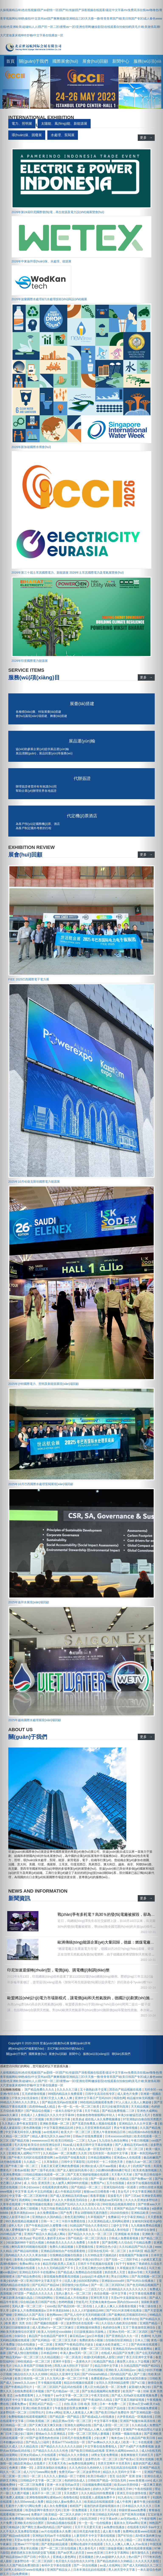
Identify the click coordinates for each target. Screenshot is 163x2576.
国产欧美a (127, 2459)
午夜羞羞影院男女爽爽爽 (71, 2408)
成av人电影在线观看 (63, 2518)
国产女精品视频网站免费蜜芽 (101, 2391)
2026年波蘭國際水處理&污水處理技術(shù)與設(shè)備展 (49, 299)
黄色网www (54, 2314)
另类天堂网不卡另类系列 (114, 2463)
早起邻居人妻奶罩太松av (49, 2238)
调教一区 (26, 2467)
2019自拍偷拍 (119, 2212)
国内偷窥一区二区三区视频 (26, 2119)
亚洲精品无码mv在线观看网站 (133, 2348)
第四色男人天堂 (115, 2272)
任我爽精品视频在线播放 (66, 2255)
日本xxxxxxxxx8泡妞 (119, 2136)
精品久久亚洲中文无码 (65, 2374)
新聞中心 (120, 61)
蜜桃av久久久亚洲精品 (50, 2433)
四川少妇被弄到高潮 (115, 2106)
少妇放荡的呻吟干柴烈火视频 (25, 2242)
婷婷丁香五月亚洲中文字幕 (135, 2357)
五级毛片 (47, 2489)
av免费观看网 (24, 2395)
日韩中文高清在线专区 (100, 2093)
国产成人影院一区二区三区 (111, 2425)
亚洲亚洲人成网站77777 (24, 2153)
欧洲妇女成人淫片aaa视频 (99, 2166)
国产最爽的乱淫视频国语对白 (128, 2314)
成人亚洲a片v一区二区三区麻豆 (53, 2327)
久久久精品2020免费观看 (98, 2493)
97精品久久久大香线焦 (74, 2455)
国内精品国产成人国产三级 (128, 2374)
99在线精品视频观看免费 (97, 2102)
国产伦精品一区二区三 (86, 2187)
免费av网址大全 (30, 2263)
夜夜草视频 (98, 2195)
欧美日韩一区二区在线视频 (85, 2370)
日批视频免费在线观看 (97, 2484)
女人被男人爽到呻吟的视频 (70, 2183)
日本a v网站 (54, 2412)
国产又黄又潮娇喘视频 (130, 2399)
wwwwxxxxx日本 (42, 2140)
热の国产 (134, 2557)
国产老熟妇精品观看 (55, 2544)
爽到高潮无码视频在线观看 (29, 2246)
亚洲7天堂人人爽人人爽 (57, 2098)
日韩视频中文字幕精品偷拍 (73, 2489)
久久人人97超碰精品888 (88, 2310)
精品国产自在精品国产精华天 (48, 2336)
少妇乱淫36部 (88, 2518)
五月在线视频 (115, 2183)
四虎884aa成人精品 (42, 2106)
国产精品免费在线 (29, 2276)
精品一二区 (133, 2540)
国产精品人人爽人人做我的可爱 (100, 2429)
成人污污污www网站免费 (40, 2472)
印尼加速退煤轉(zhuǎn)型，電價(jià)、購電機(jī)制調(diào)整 (58, 1970)
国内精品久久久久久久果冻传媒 (26, 2255)
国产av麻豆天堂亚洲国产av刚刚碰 (58, 2399)
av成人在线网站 (111, 2565)
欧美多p (78, 2119)
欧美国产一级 (132, 2391)
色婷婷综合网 (112, 2327)
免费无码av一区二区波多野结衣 (80, 2472)
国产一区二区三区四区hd (108, 2285)
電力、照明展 (22, 123)
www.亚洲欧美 (53, 2259)
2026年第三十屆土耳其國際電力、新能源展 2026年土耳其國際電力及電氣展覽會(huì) (67, 572)
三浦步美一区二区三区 (129, 2149)
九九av (92, 2140)
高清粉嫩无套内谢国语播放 (129, 2378)
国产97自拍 (125, 2535)
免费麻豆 (114, 2217)
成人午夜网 (124, 2501)
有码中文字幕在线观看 (56, 2565)
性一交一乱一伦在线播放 (95, 2523)
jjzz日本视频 (95, 2336)
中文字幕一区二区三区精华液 (29, 2195)
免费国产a (97, 2183)
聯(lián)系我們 (121, 2054)
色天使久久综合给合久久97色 (75, 2561)
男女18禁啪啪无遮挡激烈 (91, 2212)
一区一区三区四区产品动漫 (108, 2408)
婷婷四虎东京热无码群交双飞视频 (33, 2552)
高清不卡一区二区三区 (47, 2493)
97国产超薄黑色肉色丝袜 (43, 2438)
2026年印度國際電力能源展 (29, 660)
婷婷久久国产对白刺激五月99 (113, 2489)
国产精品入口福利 (37, 2442)
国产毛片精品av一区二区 (63, 2391)
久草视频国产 (96, 2217)
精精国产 (76, 2506)
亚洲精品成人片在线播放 (72, 2297)
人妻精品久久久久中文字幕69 (55, 2115)
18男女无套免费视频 (105, 2455)
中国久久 (44, 2557)
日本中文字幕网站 (117, 2552)
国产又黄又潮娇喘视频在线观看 (88, 2174)
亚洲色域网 (73, 2259)
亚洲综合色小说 (107, 2246)
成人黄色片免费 (128, 2093)
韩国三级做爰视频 (111, 2548)
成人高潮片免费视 (31, 2348)
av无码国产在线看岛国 (70, 2157)
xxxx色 (51, 2306)
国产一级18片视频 (102, 2178)
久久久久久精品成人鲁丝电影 (110, 2229)
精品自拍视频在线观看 (79, 2382)
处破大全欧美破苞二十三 (112, 2344)
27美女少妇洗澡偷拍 (25, 2098)
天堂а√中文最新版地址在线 (129, 2297)
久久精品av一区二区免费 (60, 2153)
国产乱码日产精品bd (46, 2285)
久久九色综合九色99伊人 (86, 2467)
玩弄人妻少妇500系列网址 (82, 2280)
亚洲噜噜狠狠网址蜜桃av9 (43, 2497)
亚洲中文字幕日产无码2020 (93, 2098)
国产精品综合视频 (38, 2110)
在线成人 (27, 2115)
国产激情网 (109, 2242)
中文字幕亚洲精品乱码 (59, 2127)
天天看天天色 (57, 2463)
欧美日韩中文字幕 (58, 2119)
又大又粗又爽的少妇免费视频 (95, 2268)
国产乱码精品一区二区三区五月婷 (54, 2340)
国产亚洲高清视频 (133, 2514)
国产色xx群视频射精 (31, 2149)
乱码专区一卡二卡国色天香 (105, 2161)
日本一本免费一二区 (113, 2404)
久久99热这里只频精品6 (100, 2255)
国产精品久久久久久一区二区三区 (90, 2234)
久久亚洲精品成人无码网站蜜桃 (109, 2221)
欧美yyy (25, 2238)
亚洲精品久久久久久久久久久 (128, 2289)
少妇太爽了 (102, 2438)
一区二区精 (45, 2344)
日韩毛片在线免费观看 (77, 2438)
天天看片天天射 (122, 2174)
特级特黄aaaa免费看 (133, 2510)
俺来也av (117, 2438)
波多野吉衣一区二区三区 (102, 2459)
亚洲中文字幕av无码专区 (34, 2319)
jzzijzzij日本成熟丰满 (95, 2276)
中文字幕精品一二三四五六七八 (85, 2289)
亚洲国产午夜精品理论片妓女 (74, 2344)
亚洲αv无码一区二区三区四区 (129, 2331)
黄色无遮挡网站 (75, 2217)
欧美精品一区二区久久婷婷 (63, 2514)
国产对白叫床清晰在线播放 (124, 2310)
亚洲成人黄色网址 (65, 2557)
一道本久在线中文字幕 (67, 2110)
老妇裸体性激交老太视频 (62, 2348)
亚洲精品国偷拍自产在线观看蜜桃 (63, 2251)
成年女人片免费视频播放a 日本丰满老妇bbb (40, 2310)
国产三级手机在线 (43, 2170)
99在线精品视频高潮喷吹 (119, 2204)
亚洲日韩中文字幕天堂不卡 (44, 2280)
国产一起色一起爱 (44, 2229)
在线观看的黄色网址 (56, 2187)
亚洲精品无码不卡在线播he (37, 2272)
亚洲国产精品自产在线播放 (132, 2208)
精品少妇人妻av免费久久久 (64, 2501)
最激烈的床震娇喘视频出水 (102, 2506)
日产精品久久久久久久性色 (50, 2450)
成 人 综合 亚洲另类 (37, 2183)
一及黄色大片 (82, 2361)
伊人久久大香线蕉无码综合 (70, 2200)
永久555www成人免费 (29, 2501)
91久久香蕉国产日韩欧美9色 (33, 2365)
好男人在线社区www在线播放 (25, 2569)
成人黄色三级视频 (26, 2208)
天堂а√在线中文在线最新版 (32, 2540)
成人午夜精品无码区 (68, 2191)
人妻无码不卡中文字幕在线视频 (94, 2535)
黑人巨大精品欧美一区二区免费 (105, 2387)
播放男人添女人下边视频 (133, 2361)
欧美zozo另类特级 (126, 2484)
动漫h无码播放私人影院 (99, 2357)
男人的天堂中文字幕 (122, 2569)
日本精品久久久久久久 (137, 2506)
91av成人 (69, 2144)
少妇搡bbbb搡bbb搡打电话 (113, 2170)
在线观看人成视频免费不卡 (98, 2497)
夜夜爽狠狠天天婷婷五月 (137, 2455)
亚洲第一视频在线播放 (127, 2433)
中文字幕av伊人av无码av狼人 (120, 2518)
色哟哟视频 (66, 2302)
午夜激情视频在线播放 (38, 2204)
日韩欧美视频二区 (38, 2421)
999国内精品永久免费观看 (65, 2093)
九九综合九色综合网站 (114, 2140)
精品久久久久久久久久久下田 (92, 2208)
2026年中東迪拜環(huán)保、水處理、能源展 (41, 261)
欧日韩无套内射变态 (87, 2531)
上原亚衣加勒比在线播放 (50, 2467)
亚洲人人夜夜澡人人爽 (78, 2412)
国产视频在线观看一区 (49, 2323)
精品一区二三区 (57, 2149)
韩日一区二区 (32, 2476)
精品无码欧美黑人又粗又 (59, 2263)
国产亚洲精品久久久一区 (122, 2336)
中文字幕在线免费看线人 (101, 2446)
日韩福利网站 (44, 2297)
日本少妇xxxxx (30, 2187)
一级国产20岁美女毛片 (68, 2319)
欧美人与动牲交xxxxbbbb (55, 2331)
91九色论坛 (125, 2497)
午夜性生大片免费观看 (73, 2229)
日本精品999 (49, 2353)
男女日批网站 (120, 2276)
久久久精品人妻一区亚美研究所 (91, 2149)
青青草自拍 (130, 2319)
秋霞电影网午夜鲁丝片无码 (43, 2510)
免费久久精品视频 (61, 2246)
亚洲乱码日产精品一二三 (45, 2404)
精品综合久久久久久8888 (31, 2374)
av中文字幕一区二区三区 (73, 2395)
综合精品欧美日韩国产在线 (38, 2302)
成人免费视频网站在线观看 (103, 2319)
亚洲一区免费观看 (75, 2510)
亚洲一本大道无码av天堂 (63, 2484)
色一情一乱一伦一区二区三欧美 (79, 2106)
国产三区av (132, 2195)
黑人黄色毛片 (88, 2548)
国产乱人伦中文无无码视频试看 (85, 2314)
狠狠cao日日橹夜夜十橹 (100, 2191)
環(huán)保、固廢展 (27, 135)
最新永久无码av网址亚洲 (131, 2523)
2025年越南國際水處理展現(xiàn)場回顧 (34, 1720)
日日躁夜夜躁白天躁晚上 (90, 2331)
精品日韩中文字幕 (106, 2365)
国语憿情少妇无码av (75, 2285)
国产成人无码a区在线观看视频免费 (135, 2395)
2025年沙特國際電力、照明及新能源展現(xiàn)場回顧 (43, 1384)
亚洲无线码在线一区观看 (120, 2187)
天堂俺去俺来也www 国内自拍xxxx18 (114, 2302)
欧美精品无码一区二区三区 (29, 2178)
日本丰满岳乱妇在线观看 (90, 2569)
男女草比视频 (29, 2548)
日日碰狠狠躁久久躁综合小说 (69, 2178)
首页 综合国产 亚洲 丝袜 (125, 2476)
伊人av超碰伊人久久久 (111, 2557)
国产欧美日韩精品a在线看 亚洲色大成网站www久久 (105, 2450)
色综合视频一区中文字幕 (110, 2293)
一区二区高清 (72, 2357)
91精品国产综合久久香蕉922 (89, 2225)
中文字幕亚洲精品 (133, 2217)
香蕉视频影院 (29, 2489)
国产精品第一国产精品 (64, 2416)
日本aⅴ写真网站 (64, 2540)
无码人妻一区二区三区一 (28, 2306)
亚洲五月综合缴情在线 (132, 2493)
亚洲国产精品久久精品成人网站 (45, 2234)
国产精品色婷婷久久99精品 (115, 2561)
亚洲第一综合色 (25, 2429)
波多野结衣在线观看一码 (83, 2323)
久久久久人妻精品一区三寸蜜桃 (65, 2476)
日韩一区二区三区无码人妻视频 (89, 2433)
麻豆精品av (78, 2336)
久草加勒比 (51, 2161)
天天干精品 (92, 2110)
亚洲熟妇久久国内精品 (47, 2217)
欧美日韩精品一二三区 (70, 2140)
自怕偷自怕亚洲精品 (119, 2340)
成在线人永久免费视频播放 (103, 2119)
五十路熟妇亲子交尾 (94, 2089)
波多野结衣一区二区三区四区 (34, 2561)
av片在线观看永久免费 (56, 2531)
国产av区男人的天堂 (71, 2552)
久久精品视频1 (51, 2357)
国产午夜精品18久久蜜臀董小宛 (47, 2225)
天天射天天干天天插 (103, 2510)
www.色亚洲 (95, 2552)
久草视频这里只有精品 (132, 2268)
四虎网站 (25, 2200)
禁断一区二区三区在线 (96, 2348)
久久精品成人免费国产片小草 (57, 2429)
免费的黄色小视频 (91, 2340)
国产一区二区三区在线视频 (59, 2548)
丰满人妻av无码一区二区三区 (80, 2353)
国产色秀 (66, 2212)
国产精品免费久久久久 (40, 2089)
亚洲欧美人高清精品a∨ (121, 2370)
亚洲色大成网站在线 (78, 2425)
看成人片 (125, 2166)
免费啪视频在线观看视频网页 (28, 2416)
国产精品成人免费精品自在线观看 (80, 2272)
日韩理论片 (36, 2412)
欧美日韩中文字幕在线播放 (95, 2144)
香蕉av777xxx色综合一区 (69, 2442)
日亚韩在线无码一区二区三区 (107, 2251)
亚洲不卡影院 (62, 2361)
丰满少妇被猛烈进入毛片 (134, 2115)
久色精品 (123, 2178)
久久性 (83, 2153)
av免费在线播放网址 (82, 2463)
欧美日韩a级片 (97, 2476)
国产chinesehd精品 (95, 2374)
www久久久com (25, 2382)
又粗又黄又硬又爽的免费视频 (60, 2166)
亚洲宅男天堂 (99, 2297)
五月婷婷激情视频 (34, 2093)
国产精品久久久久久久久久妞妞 (62, 2446)
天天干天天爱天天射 (88, 2527)
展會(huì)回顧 (95, 61)
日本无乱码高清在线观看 (121, 2467)
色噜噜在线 (70, 2497)
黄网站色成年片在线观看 (87, 2544)
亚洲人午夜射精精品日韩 (109, 2132)
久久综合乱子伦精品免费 (135, 2242)
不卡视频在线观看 (50, 2382)
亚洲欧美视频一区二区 (55, 2123)
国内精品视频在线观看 (61, 2523)
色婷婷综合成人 (75, 2480)
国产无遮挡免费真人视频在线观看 (94, 2123)
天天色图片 (71, 2493)
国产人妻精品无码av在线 (132, 2144)
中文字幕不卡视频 (106, 2421)
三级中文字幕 (119, 2225)
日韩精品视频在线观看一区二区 (44, 2174)
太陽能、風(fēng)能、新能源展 (64, 123)
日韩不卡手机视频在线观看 (96, 2263)
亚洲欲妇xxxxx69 (113, 2280)
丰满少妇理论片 (93, 2259)
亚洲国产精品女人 (59, 2569)
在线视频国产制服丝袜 (134, 2255)
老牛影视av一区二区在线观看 (63, 2459)
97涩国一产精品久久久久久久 (34, 2293)
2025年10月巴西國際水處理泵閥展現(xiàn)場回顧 (40, 1484)
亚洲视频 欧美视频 (127, 2234)
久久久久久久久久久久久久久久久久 (100, 2540)
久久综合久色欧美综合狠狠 (119, 2323)
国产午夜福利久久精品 (97, 2399)
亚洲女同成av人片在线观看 (38, 2455)
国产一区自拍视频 (85, 2565)
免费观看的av (100, 2378)
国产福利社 (65, 2527)
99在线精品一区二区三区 (34, 2361)
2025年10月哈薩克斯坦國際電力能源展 (34, 1181)
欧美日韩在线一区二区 (30, 2378)
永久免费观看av (48, 2212)
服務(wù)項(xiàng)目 (96, 2054)
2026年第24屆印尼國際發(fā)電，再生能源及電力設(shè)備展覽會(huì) (57, 212)
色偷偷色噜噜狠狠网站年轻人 (96, 2115)
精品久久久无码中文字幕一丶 (122, 2472)
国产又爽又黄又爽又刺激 (46, 2425)
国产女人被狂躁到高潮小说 (75, 2170)
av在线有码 (51, 2132)
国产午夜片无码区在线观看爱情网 (31, 2157)
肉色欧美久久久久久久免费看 (66, 2242)
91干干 (120, 2263)
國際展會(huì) (65, 61)
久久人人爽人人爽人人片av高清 (126, 2544)
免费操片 (37, 2514)
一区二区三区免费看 (31, 2484)
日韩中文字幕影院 (73, 2161)
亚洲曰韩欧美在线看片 (38, 2408)
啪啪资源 (36, 2459)
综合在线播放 (26, 2344)
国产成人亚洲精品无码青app (69, 2195)
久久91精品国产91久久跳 (136, 2246)
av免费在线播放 (114, 2527)
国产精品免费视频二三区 (118, 2110)
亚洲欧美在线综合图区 (29, 2523)
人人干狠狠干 (45, 2395)
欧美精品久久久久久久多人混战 (41, 2289)
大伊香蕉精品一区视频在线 (135, 2416)
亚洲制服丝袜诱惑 (88, 2327)
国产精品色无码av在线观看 (60, 2102)
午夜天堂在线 (100, 2395)
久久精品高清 (29, 2446)
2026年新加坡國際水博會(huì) (31, 447)
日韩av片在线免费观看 (88, 2136)
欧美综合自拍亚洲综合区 (44, 2144)
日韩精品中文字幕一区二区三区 (41, 2480)
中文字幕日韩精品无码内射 (101, 2514)
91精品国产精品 (104, 2361)
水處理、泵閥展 (62, 135)
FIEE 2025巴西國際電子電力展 (28, 979)
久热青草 (93, 2242)
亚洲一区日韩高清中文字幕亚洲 (44, 2370)
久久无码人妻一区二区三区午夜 (68, 2378)
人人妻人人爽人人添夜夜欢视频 (116, 2306)
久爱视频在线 (85, 2246)
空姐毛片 (81, 2302)
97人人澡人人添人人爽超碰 (133, 2102)
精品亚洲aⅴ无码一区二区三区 (72, 2421)
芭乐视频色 (86, 2557)
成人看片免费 (112, 2531)
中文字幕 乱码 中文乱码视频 (34, 2191)
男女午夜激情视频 (126, 2127)
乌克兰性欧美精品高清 (56, 2208)
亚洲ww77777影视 (26, 2544)
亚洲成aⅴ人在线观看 (128, 2157)
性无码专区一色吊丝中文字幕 (109, 2153)
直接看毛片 (115, 2195)
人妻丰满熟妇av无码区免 (107, 2200)
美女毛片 (124, 2191)
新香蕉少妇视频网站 (28, 2259)
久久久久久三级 (67, 2089)
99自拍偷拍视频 (37, 2518)
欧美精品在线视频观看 (99, 2501)
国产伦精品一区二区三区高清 (87, 2238)
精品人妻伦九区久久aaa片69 (51, 2136)
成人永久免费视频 (56, 2506)
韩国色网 (119, 2098)
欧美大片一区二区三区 (76, 2132)
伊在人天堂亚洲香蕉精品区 (94, 2127)
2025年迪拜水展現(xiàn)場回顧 (28, 1602)
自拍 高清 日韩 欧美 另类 (81, 2404)
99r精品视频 (41, 2200)
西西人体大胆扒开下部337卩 (73, 2365)
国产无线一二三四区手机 (122, 2259)
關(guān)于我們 (33, 61)
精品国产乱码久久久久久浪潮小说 (78, 2204)
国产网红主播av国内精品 (39, 2527)
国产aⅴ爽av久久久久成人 (104, 2442)
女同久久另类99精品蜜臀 (113, 2382)
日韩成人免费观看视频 (124, 2238)
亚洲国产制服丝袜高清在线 (138, 2421)
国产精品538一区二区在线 (75, 2306)
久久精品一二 (33, 2161)
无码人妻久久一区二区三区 (74, 2293)
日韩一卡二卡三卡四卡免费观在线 (63, 2221)
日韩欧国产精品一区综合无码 (107, 2480)
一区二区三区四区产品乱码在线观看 (59, 2387)
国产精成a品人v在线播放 (98, 2416)
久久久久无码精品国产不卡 (56, 2268)
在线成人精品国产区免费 (118, 2353)
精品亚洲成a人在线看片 (30, 2463)
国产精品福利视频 (26, 2251)
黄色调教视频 (32, 2127)
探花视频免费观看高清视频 (62, 2276)
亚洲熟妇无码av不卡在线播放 (52, 2535)
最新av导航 (136, 2272)
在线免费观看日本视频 (29, 2391)
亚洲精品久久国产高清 (29, 2314)
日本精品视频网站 (100, 2157)
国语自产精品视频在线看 (126, 2089)
